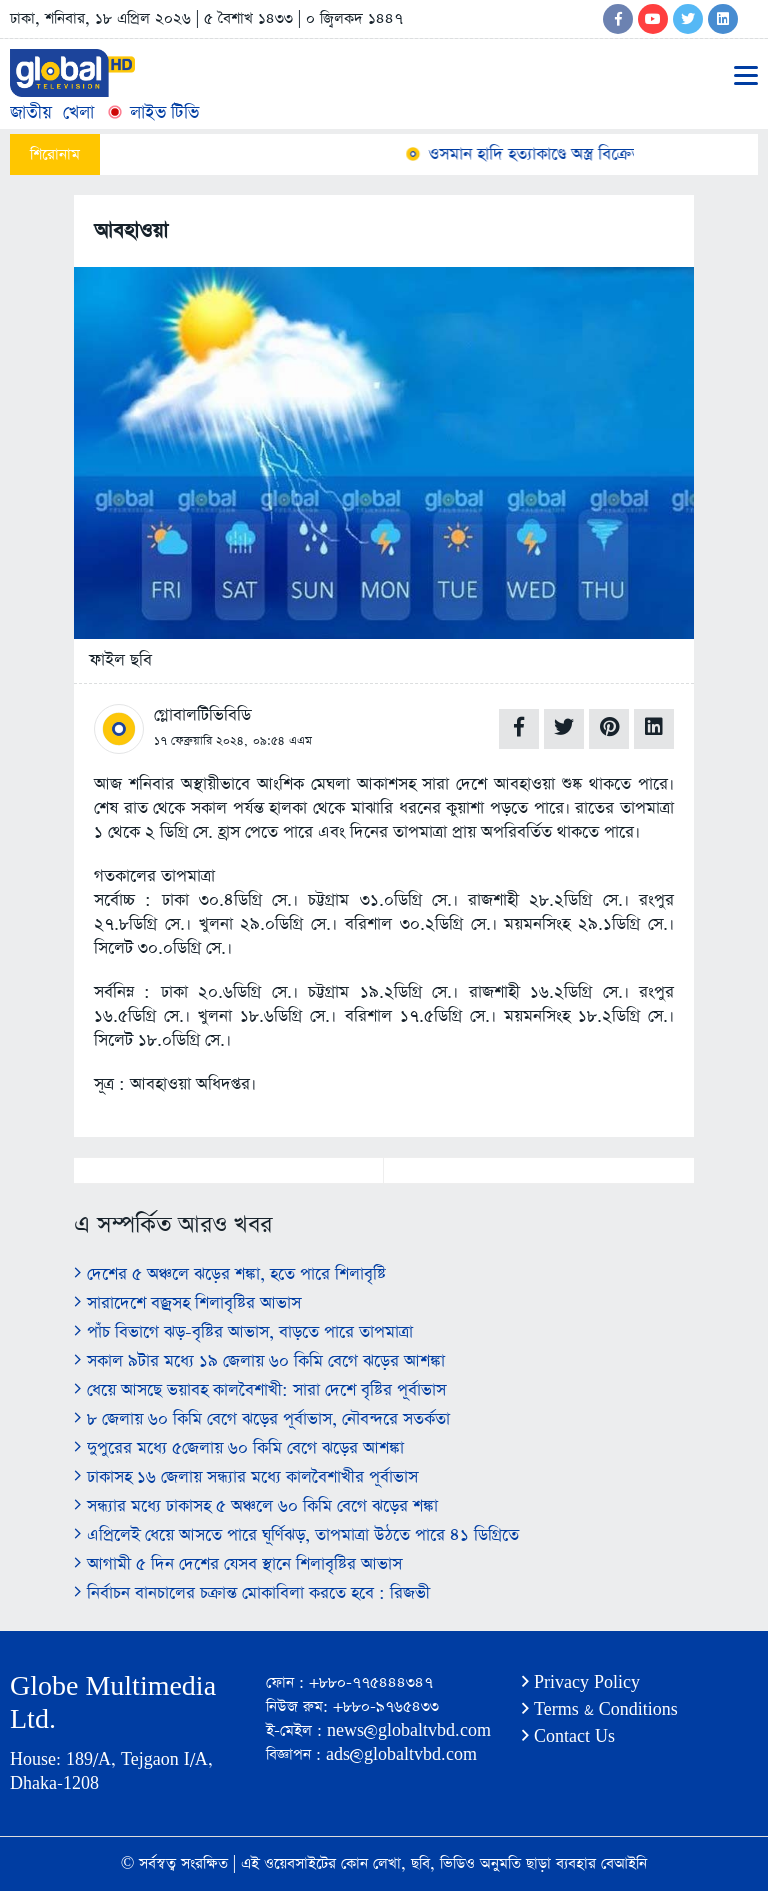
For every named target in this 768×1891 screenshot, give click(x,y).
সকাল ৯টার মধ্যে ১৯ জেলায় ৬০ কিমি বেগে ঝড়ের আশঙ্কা (259, 1361)
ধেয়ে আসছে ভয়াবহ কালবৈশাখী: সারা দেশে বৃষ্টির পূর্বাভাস (260, 1390)
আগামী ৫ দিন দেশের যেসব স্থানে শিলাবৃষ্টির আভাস (238, 1564)
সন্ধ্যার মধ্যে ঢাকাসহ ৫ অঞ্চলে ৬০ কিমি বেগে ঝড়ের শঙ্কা (256, 1506)
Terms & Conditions (600, 1709)
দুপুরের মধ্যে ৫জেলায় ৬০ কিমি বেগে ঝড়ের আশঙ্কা (239, 1448)
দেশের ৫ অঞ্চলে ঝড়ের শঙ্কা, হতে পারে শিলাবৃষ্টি (230, 1274)
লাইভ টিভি (152, 112)
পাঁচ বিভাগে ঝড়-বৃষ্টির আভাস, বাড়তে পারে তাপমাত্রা (243, 1332)
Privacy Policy (581, 1682)
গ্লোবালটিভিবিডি (202, 715)
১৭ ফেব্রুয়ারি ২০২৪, (201, 741)
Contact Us (568, 1736)
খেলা (78, 112)
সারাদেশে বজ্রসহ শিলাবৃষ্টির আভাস (187, 1303)
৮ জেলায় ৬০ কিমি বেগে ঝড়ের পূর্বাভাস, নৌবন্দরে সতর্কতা (262, 1419)
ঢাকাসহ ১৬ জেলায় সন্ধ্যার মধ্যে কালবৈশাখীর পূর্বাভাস (246, 1477)
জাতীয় (31, 112)
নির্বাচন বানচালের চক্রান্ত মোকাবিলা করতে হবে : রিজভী (252, 1593)
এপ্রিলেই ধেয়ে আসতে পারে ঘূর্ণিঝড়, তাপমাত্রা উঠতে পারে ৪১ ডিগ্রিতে (296, 1535)
